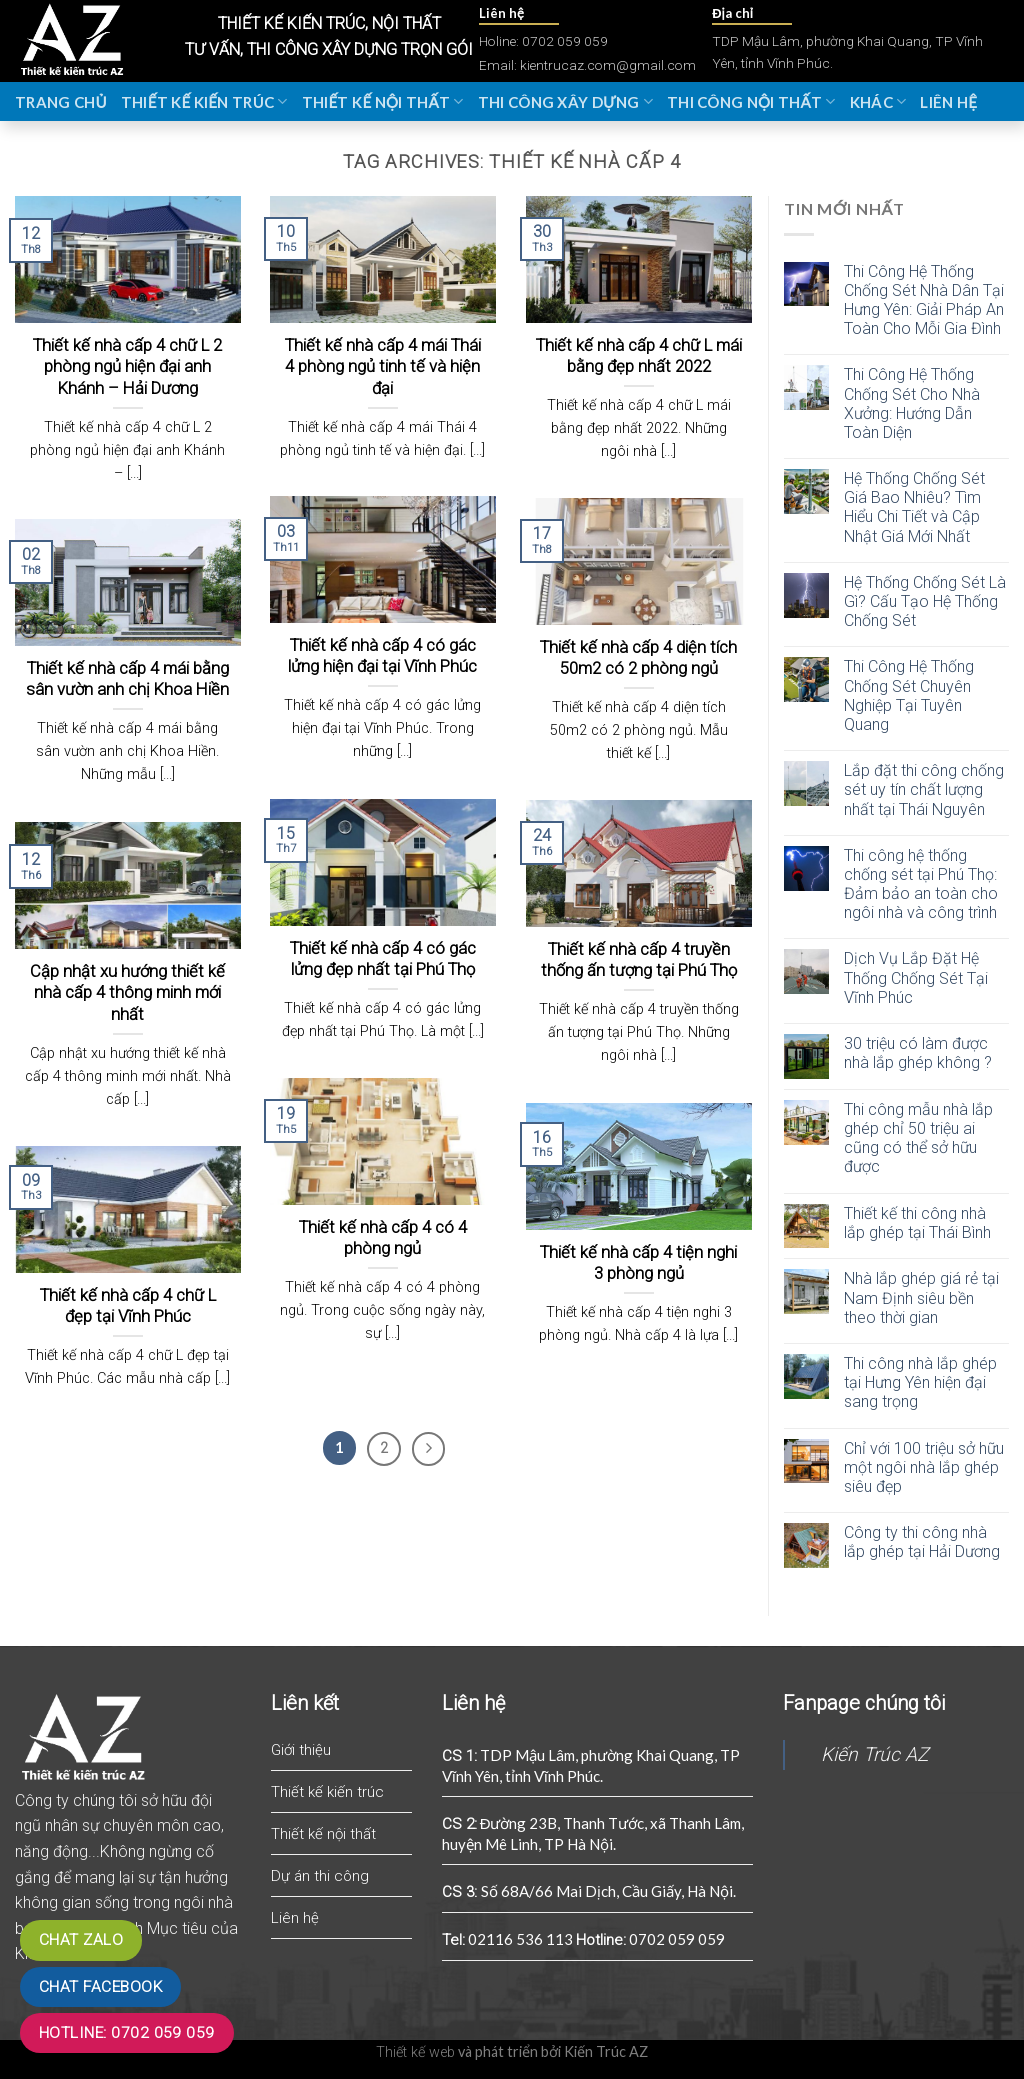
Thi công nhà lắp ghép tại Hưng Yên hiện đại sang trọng (920, 1382)
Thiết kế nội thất (383, 101)
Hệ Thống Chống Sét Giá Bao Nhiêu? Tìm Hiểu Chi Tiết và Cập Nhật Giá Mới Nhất (914, 507)
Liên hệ (948, 102)
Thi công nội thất (751, 101)
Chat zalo (81, 1940)
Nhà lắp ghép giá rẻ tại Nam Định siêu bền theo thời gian (921, 1297)
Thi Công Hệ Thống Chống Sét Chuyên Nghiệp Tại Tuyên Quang (909, 695)
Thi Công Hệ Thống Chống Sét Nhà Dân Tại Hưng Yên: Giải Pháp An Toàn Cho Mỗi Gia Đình (924, 300)
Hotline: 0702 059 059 (127, 2033)
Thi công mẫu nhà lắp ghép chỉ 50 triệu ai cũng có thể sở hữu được (918, 1138)
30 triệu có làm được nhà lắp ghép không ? (918, 1053)
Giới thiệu (301, 1750)
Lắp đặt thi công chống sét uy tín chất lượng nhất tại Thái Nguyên (924, 789)
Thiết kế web (415, 2052)
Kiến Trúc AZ (874, 1754)
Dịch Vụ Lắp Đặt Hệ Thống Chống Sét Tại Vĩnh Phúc (916, 977)
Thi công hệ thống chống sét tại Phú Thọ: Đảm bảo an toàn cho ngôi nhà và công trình (921, 884)
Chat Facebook (100, 1987)
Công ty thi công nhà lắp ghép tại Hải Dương (922, 1542)
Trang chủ (61, 102)
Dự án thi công (320, 1876)
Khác (878, 101)
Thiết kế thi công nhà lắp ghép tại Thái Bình (917, 1223)
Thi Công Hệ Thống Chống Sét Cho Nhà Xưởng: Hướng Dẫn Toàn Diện (912, 403)
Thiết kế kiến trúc (204, 101)
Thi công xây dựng (565, 101)
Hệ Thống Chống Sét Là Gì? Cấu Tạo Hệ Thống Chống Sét (925, 601)
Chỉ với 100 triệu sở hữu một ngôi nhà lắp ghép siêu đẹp (924, 1467)
